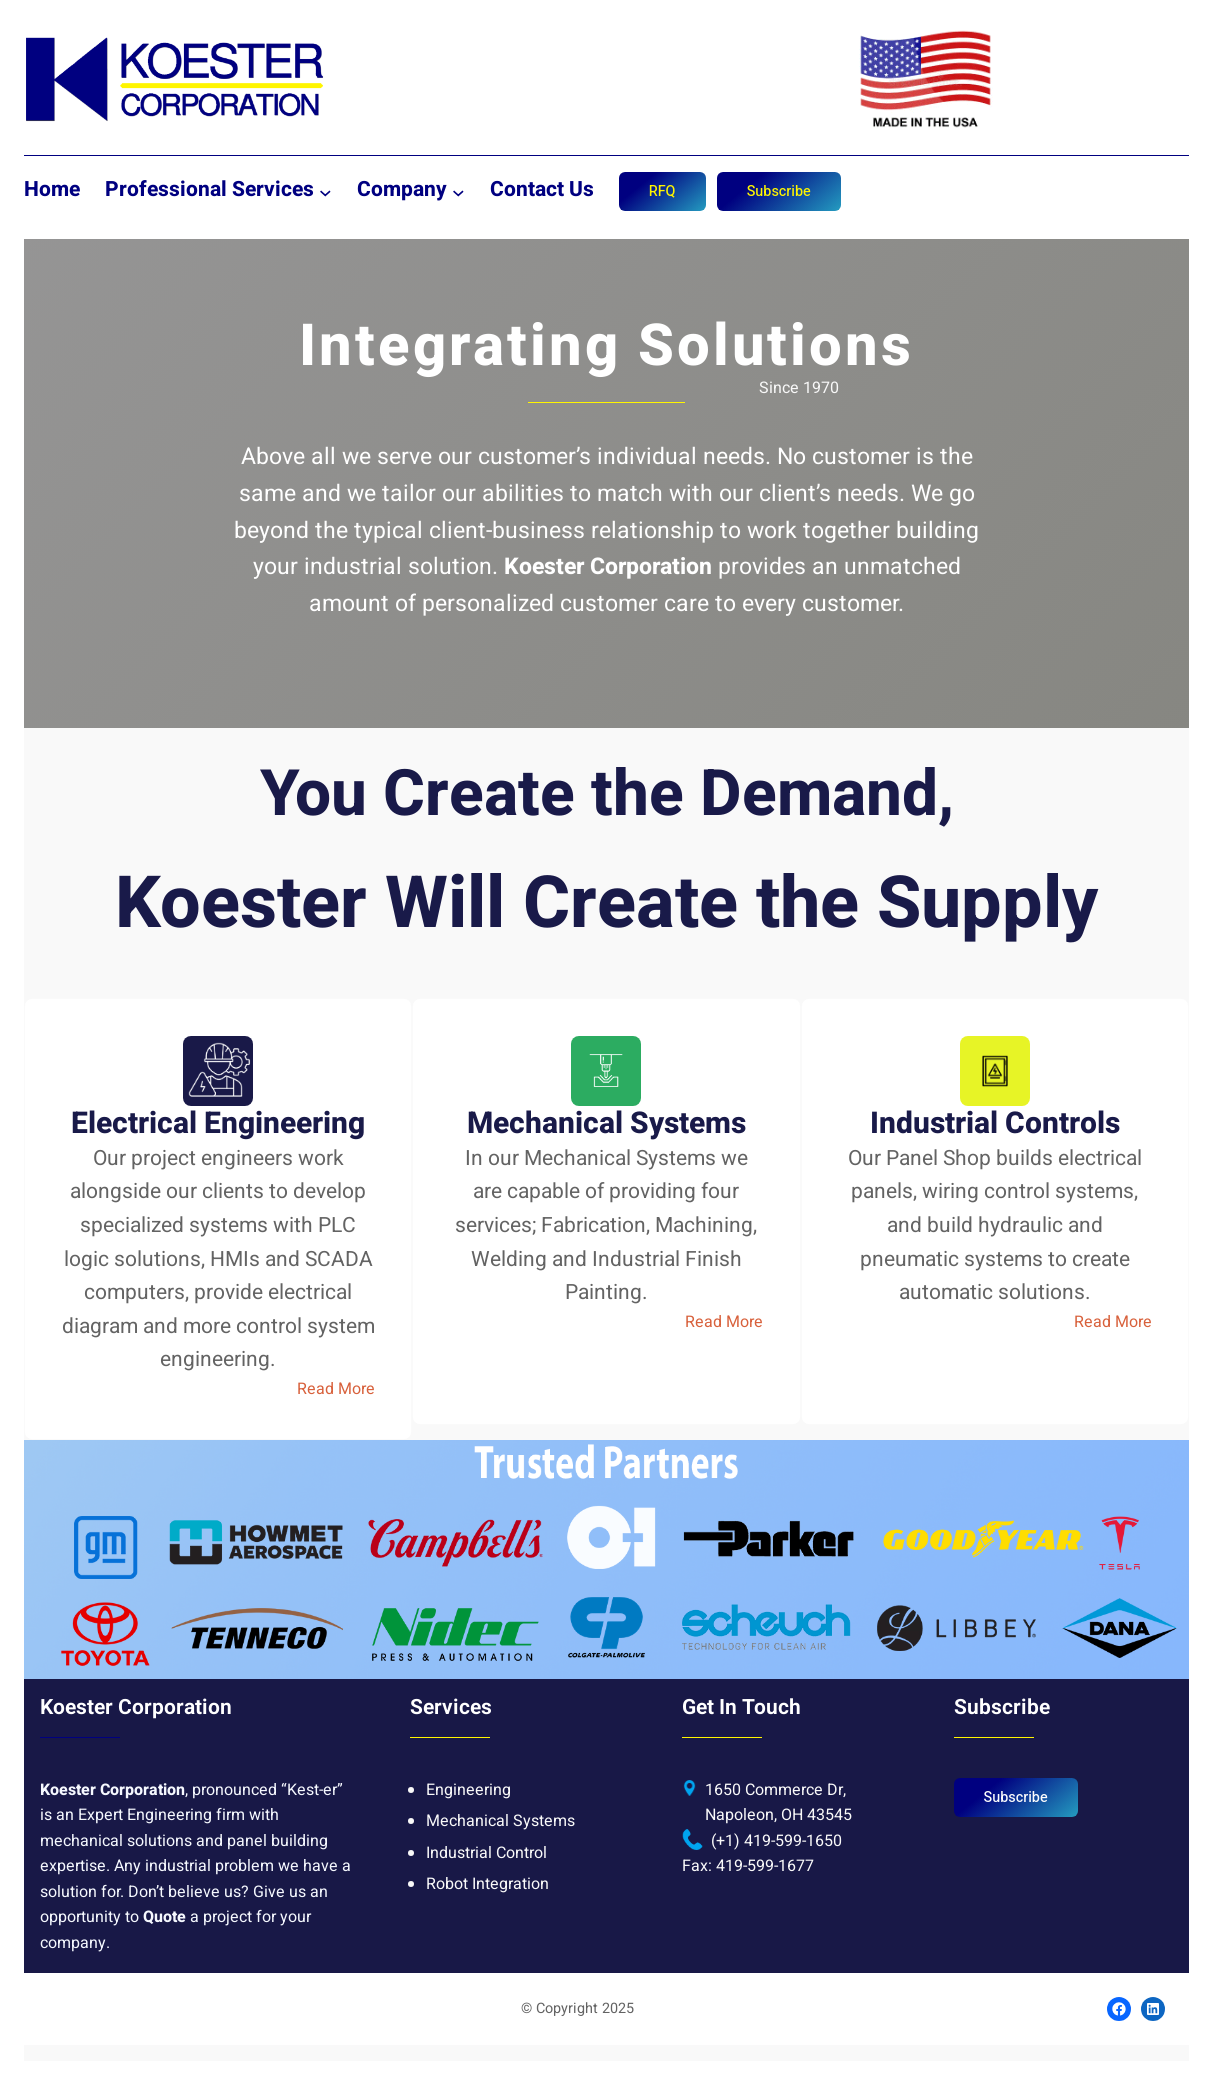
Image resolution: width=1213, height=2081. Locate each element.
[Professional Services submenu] (325, 191)
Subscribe (779, 191)
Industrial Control (486, 1853)
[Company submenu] (458, 191)
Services (451, 1707)
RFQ (662, 191)
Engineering (468, 1790)
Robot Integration (487, 1884)
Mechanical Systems (500, 1821)
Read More (336, 1389)
